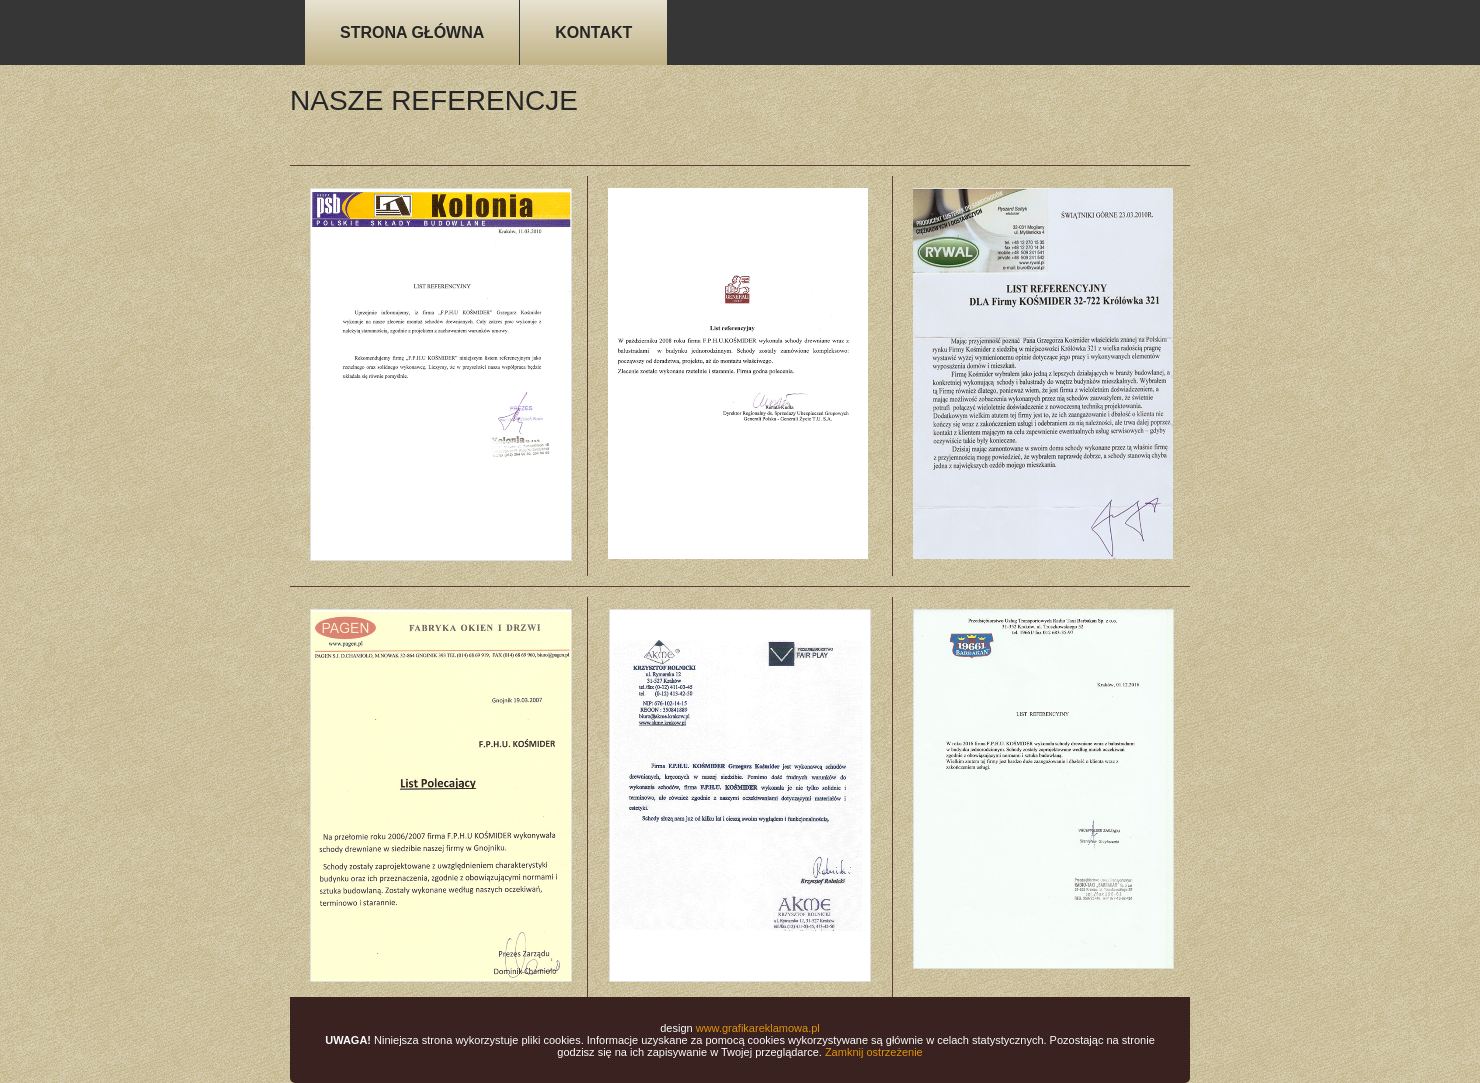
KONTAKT (593, 32)
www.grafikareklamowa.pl (758, 1028)
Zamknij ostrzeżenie (874, 1052)
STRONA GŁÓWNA (412, 32)
